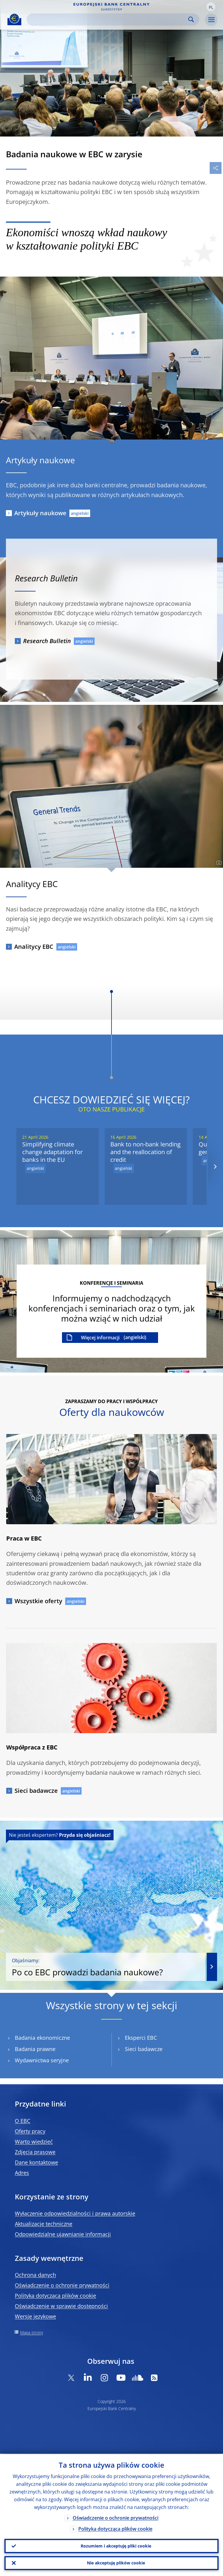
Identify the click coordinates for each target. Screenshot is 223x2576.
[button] (210, 6)
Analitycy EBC (33, 947)
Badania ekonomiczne (42, 2037)
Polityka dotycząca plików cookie (55, 2295)
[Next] (215, 1166)
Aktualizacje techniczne (43, 2223)
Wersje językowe (35, 2316)
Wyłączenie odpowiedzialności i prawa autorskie (75, 2213)
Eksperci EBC (141, 2037)
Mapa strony (31, 2332)
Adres (22, 2172)
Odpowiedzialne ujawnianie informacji (63, 2234)
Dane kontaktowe (36, 2162)
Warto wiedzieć (34, 2141)
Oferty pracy (30, 2131)
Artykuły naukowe (40, 513)
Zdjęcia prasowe (35, 2151)
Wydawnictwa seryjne (42, 2060)
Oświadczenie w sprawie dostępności (61, 2305)
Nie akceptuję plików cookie (116, 2563)
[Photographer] (218, 863)
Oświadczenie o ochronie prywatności (62, 2285)
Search (191, 19)
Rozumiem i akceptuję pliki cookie (116, 2545)
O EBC (22, 2120)
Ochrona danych (35, 2274)
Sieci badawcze (36, 1791)
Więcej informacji (100, 1337)
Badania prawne (35, 2049)
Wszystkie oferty (38, 1601)
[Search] (108, 19)
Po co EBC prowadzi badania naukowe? (105, 1967)
